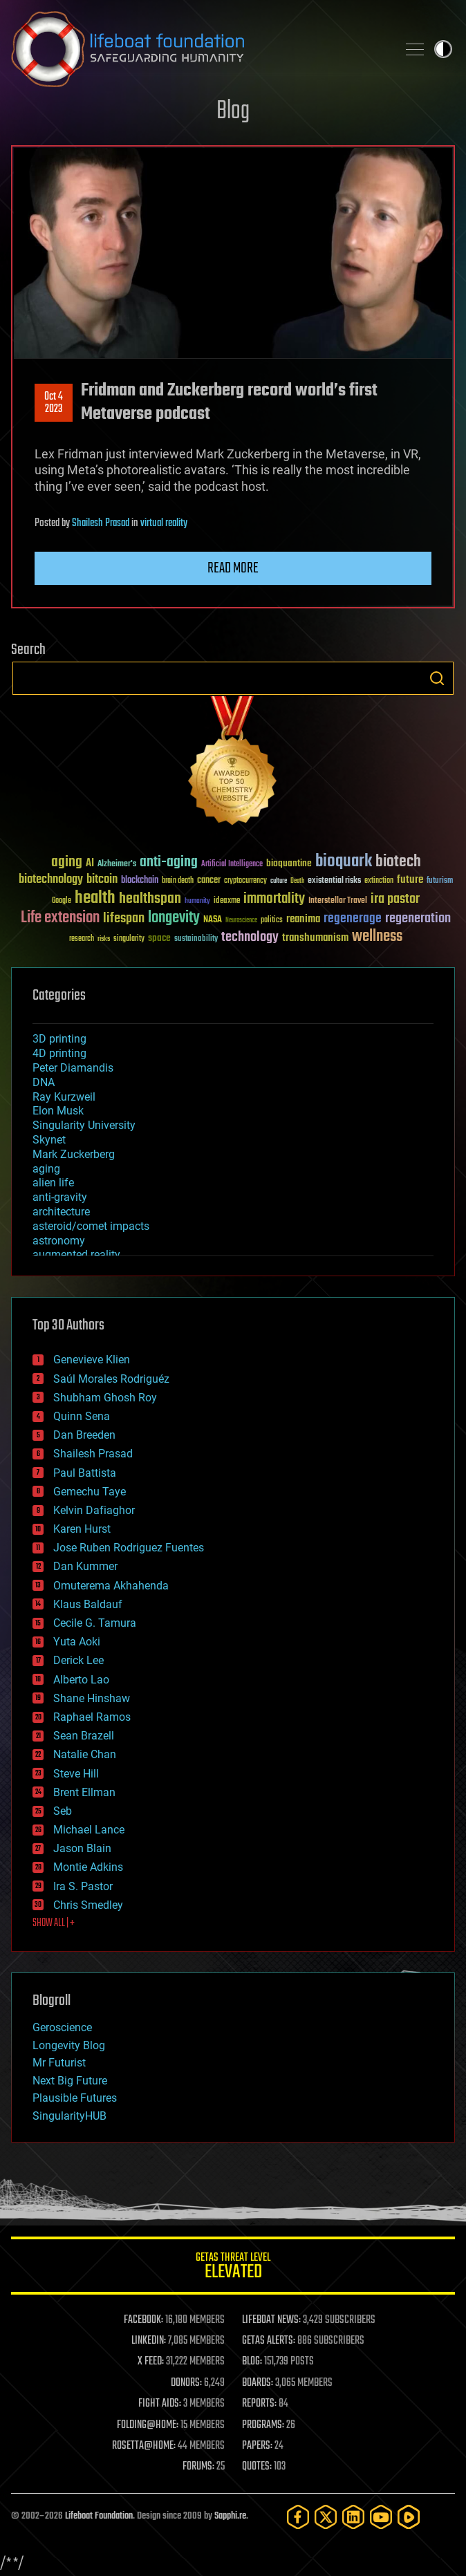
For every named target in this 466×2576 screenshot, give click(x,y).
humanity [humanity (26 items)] (197, 901)
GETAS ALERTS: (268, 2341)
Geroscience (62, 2027)
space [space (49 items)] (159, 938)
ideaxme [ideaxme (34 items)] (227, 901)
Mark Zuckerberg (73, 1154)
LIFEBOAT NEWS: (271, 2320)
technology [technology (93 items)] (250, 938)
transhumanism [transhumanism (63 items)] (315, 937)
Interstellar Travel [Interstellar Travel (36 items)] (337, 901)
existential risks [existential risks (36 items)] (334, 881)
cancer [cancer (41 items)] (209, 880)
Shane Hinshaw (91, 1698)
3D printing (59, 1038)
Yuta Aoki (76, 1641)
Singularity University (84, 1125)
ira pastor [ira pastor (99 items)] (395, 899)
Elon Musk (58, 1110)
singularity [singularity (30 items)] (129, 939)
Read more (233, 568)
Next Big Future (69, 2080)
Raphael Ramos (92, 1717)
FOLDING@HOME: (147, 2425)
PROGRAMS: (263, 2425)
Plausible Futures (74, 2097)
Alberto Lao (81, 1679)
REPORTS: (259, 2404)
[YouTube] (381, 2517)
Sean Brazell (83, 1735)
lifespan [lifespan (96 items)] (124, 918)
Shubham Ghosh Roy (105, 1397)
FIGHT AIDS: (159, 2404)
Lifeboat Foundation (99, 2516)
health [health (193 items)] (95, 898)
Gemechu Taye (89, 1491)
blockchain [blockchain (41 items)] (139, 880)
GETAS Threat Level (233, 2268)
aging (46, 1168)
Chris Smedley (88, 1905)
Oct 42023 (53, 403)
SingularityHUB (69, 2115)
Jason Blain (82, 1848)
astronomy (58, 1240)
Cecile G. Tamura (94, 1623)
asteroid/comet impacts (90, 1226)
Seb (62, 1811)
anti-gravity (59, 1197)
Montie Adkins (88, 1867)
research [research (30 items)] (81, 939)
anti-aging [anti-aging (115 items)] (169, 862)
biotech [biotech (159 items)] (398, 861)
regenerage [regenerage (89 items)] (353, 918)
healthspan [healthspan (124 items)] (150, 899)
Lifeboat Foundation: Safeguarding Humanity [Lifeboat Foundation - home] (198, 49)
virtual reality (163, 523)
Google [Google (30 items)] (61, 901)
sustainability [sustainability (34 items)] (196, 939)
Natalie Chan (84, 1754)
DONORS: (186, 2383)
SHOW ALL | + (53, 1923)
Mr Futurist (59, 2062)
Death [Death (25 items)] (297, 881)
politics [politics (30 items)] (272, 920)
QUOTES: (257, 2467)
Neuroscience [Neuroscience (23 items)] (241, 921)
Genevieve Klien (91, 1359)
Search (437, 678)
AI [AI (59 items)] (90, 863)
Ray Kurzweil (63, 1096)
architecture (61, 1211)
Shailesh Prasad (100, 523)
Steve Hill (76, 1773)
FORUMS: (198, 2467)
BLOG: (252, 2362)
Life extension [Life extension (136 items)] (60, 918)
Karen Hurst (82, 1529)
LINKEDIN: (148, 2341)
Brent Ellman (84, 1792)
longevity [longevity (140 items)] (174, 918)
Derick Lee (78, 1660)
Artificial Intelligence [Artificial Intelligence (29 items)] (232, 864)
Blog (233, 111)
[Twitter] (326, 2517)
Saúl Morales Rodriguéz (111, 1378)
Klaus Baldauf (87, 1604)
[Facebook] (298, 2517)
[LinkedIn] (353, 2517)
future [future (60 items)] (410, 879)
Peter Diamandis (72, 1067)
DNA (43, 1082)
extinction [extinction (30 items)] (378, 881)
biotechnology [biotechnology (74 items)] (51, 879)
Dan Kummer (85, 1566)
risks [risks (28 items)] (103, 939)
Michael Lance (88, 1829)
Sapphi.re (230, 2516)
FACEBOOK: (143, 2320)
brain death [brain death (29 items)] (178, 881)
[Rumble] (409, 2517)
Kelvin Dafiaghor (94, 1510)
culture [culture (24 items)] (278, 881)
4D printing (59, 1053)
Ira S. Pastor (83, 1886)
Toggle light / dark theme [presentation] (443, 49)
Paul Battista (84, 1473)
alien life (53, 1182)
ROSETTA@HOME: (144, 2446)
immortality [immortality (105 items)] (274, 898)
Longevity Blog (68, 2045)
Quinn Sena (81, 1416)
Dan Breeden (84, 1434)
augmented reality (76, 1254)
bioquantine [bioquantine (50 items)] (289, 863)
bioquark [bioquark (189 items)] (343, 862)
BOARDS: (257, 2383)
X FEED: (151, 2362)
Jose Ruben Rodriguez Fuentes (128, 1547)
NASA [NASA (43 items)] (212, 920)
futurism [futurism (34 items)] (440, 881)
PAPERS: (257, 2446)
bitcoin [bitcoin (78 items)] (102, 879)
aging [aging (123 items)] (66, 862)
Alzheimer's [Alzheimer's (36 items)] (116, 864)
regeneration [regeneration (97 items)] (418, 918)
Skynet (49, 1139)
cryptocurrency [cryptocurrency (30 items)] (245, 881)
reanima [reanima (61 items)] (303, 919)
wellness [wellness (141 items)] (377, 937)
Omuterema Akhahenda (111, 1585)
